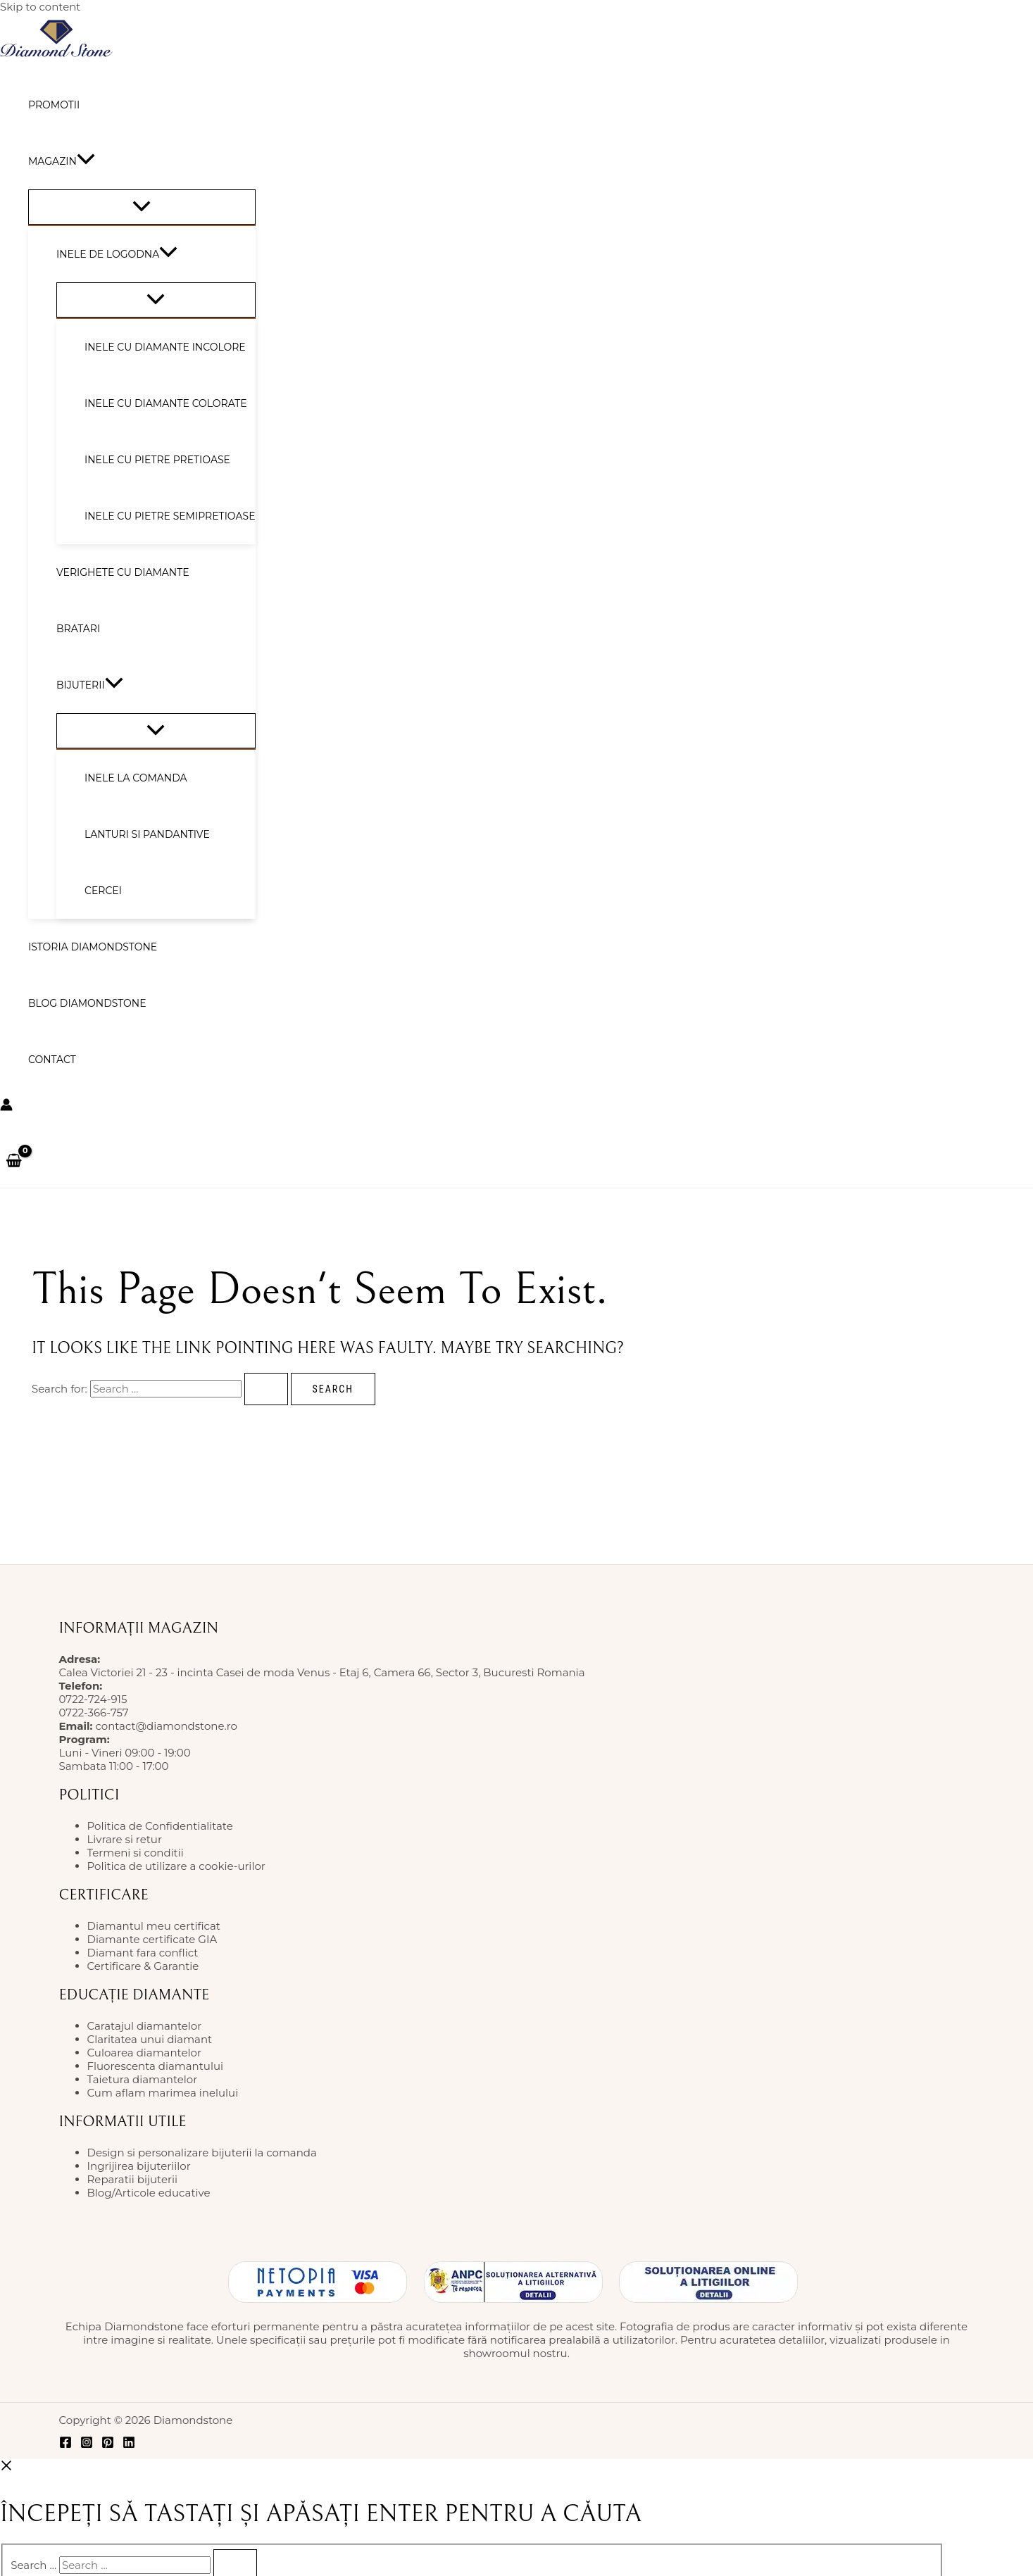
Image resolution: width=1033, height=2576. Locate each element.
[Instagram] (86, 2444)
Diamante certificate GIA (152, 1939)
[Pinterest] (107, 2444)
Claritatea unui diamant (150, 2039)
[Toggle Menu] (142, 207)
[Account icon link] (6, 1106)
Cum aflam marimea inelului (163, 2092)
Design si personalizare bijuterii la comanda (202, 2152)
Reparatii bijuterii (132, 2179)
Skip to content (40, 6)
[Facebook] (65, 2444)
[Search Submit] (266, 1389)
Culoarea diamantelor (144, 2052)
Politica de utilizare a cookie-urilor (176, 1866)
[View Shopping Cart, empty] (13, 1161)
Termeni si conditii (135, 1852)
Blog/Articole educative (149, 2192)
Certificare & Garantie (143, 1966)
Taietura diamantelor (142, 2079)
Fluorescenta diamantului (155, 2066)
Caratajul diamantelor (144, 2025)
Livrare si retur (124, 1839)
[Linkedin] (129, 2444)
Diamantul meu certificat (153, 1926)
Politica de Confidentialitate (160, 1826)
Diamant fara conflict (143, 1952)
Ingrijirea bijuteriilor (139, 2166)
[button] (86, 161)
